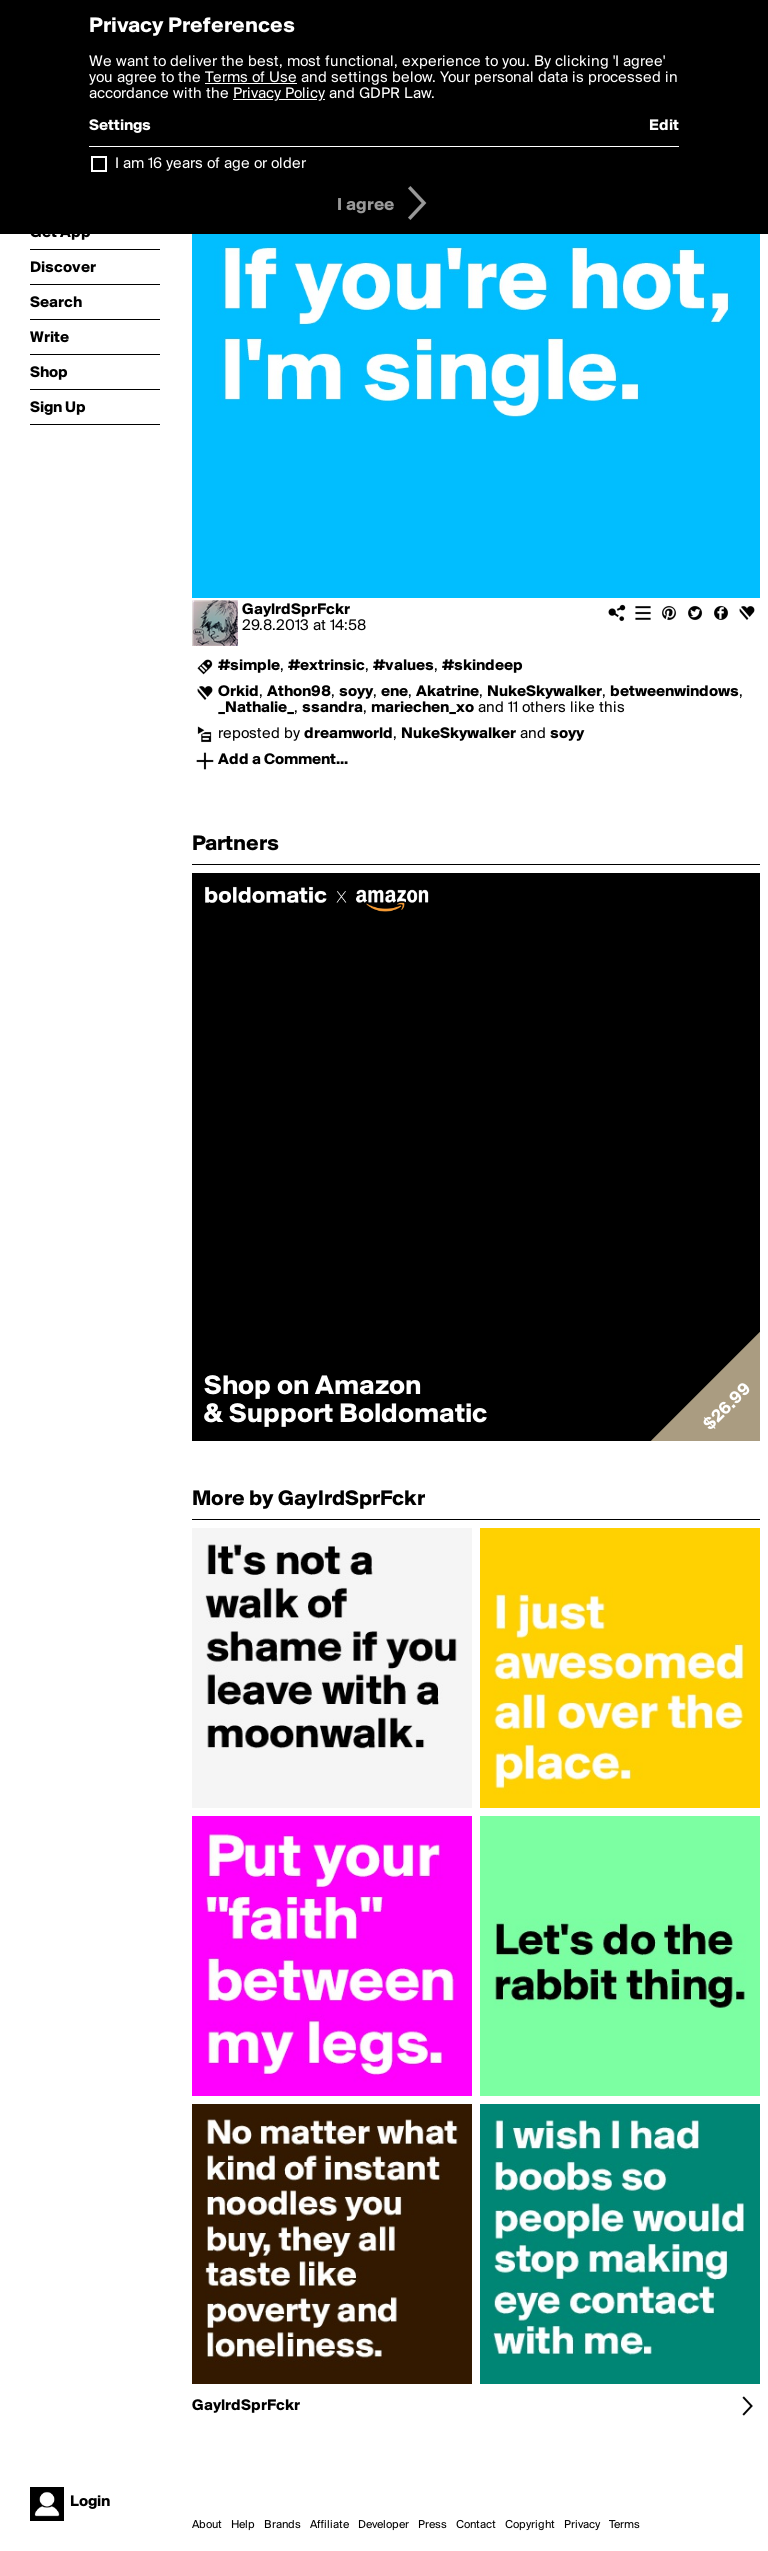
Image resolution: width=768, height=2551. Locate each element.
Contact (476, 2525)
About (207, 2525)
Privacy (582, 2525)
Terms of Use (251, 78)
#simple (249, 666)
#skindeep (482, 666)
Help (243, 2525)
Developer (383, 2525)
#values (403, 666)
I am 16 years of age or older (210, 164)
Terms (624, 2525)
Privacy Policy (279, 94)
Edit (664, 126)
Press (432, 2525)
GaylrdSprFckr (296, 610)
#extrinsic (326, 666)
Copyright (530, 2525)
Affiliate (329, 2525)
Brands (282, 2525)
